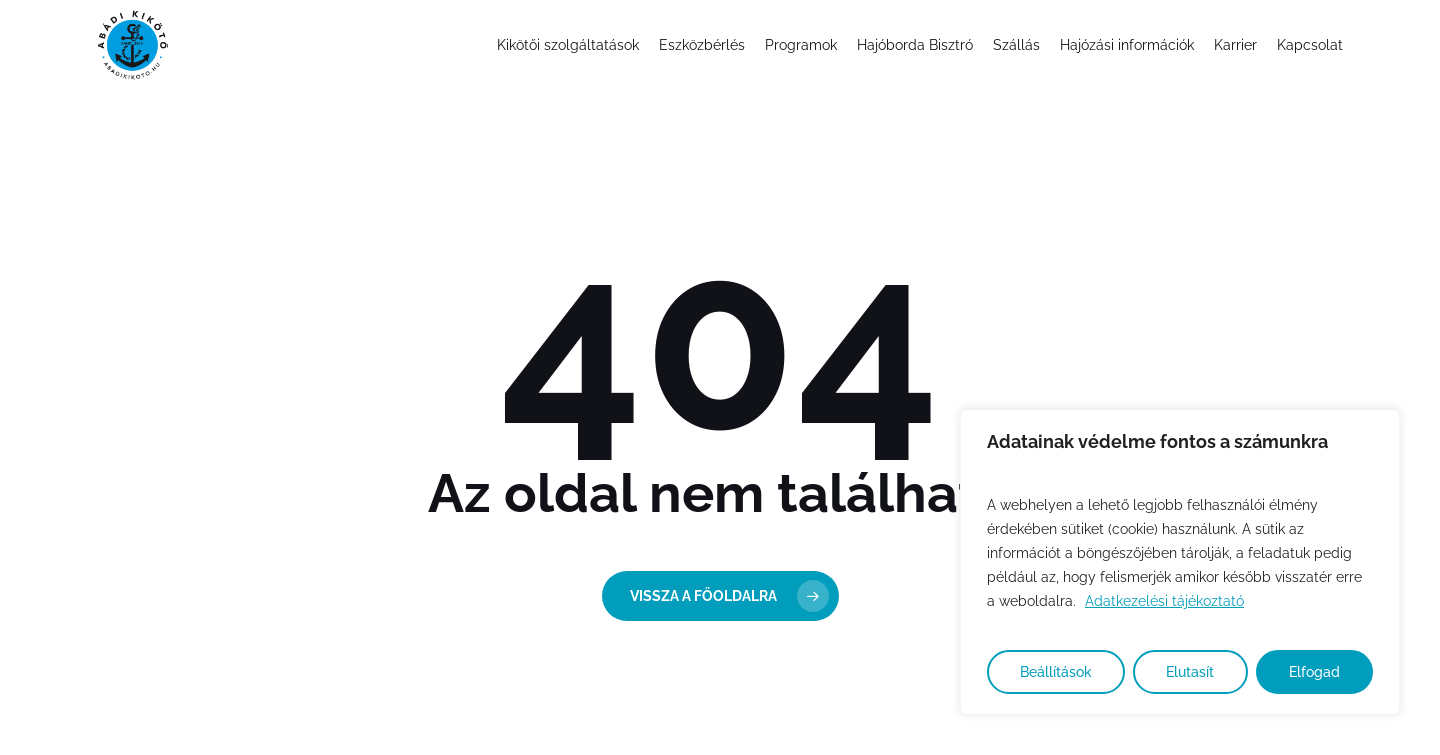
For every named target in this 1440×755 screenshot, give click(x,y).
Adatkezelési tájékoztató (1164, 601)
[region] (1180, 562)
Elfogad (1314, 672)
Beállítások (1056, 672)
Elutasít (1190, 672)
